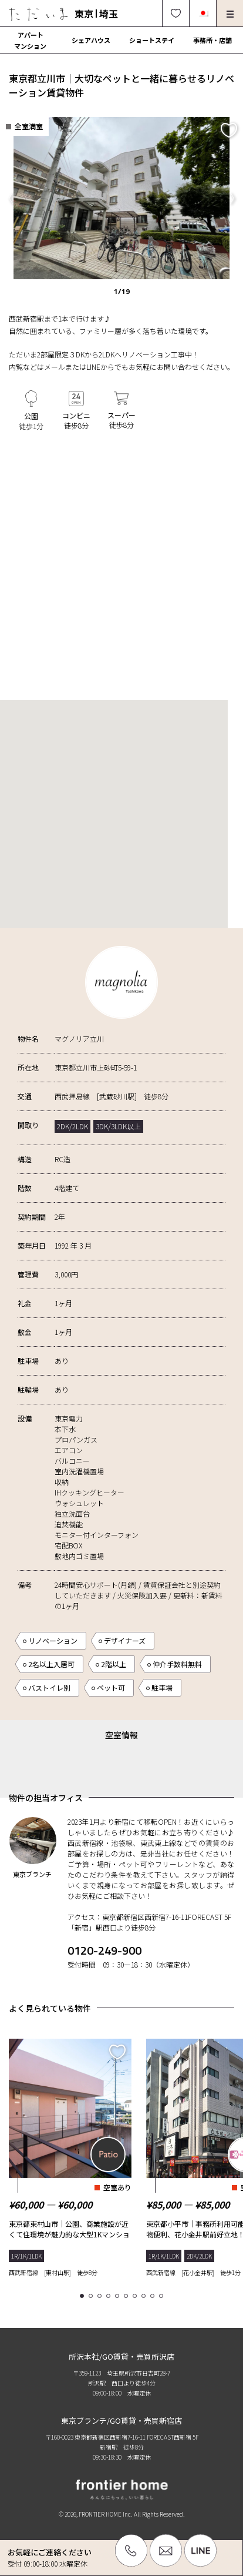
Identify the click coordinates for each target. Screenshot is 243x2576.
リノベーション (52, 1640)
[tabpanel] (70, 2155)
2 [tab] (92, 2296)
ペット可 (111, 1687)
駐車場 (162, 1687)
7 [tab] (136, 2296)
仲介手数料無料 (177, 1664)
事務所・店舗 (212, 40)
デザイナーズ (125, 1640)
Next (232, 198)
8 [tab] (145, 2296)
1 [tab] (83, 2296)
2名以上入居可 (51, 1664)
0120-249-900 (104, 1950)
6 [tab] (127, 2296)
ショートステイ (151, 40)
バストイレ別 (49, 1687)
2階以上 (113, 1664)
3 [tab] (101, 2296)
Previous (11, 198)
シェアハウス (91, 40)
